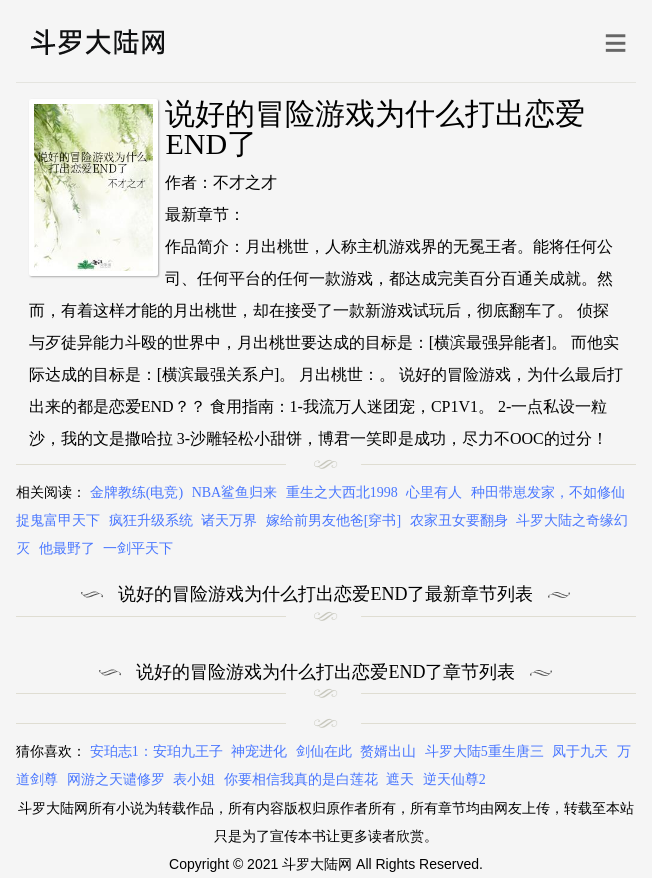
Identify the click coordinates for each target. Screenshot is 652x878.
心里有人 (434, 492)
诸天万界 (229, 520)
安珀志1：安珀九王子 (156, 751)
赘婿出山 (388, 751)
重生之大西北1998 (342, 492)
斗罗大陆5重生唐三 (484, 751)
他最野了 (67, 548)
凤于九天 (580, 751)
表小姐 (194, 779)
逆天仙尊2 (454, 779)
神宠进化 (259, 751)
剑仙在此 (324, 751)
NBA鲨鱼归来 (235, 492)
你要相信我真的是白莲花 (301, 779)
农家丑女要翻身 (459, 520)
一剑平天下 (138, 548)
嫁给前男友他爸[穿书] (333, 520)
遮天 (400, 779)
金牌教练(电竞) (136, 492)
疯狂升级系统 (151, 520)
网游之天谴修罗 (116, 779)
